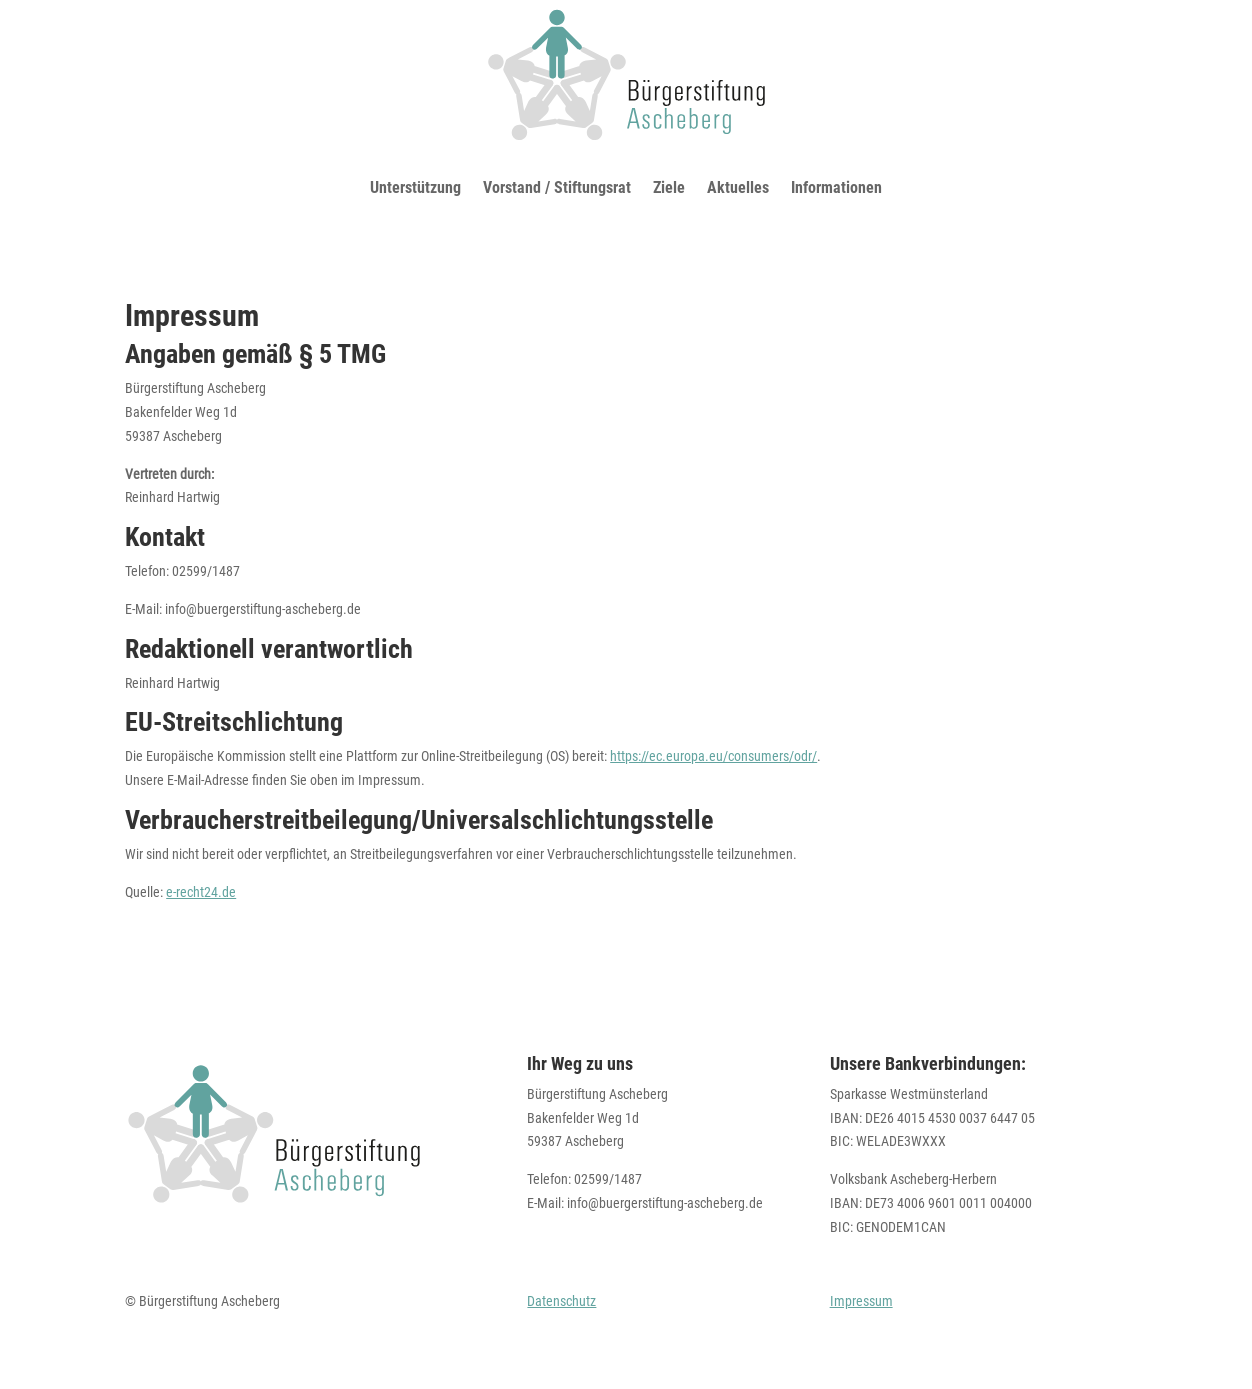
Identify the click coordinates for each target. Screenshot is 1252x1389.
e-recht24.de (201, 892)
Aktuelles (738, 187)
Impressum (861, 1301)
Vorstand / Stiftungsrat (557, 187)
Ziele (669, 187)
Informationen (836, 187)
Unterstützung (415, 187)
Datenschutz (561, 1301)
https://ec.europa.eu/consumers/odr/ (713, 756)
